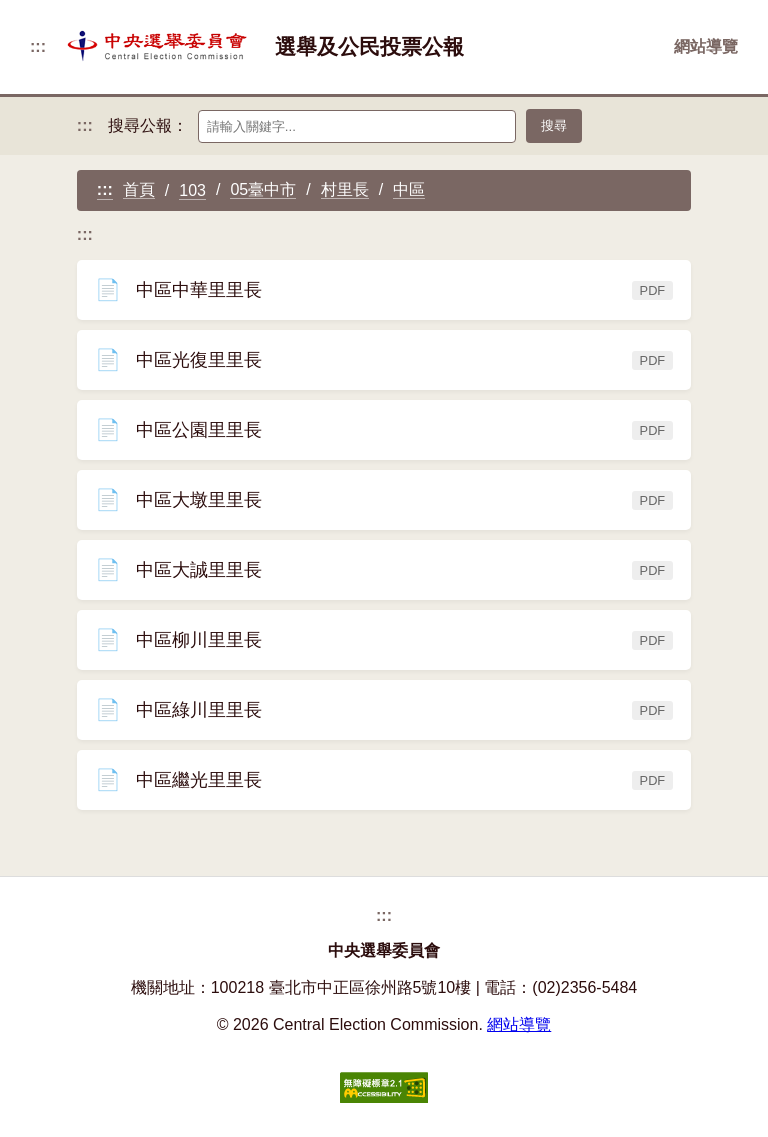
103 (192, 190)
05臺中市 (263, 189)
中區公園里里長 (383, 439)
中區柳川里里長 (383, 649)
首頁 (139, 189)
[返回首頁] (160, 47)
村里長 (345, 189)
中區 (409, 189)
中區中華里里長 (383, 299)
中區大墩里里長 (383, 509)
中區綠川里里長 (383, 719)
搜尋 (554, 125)
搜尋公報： (148, 125)
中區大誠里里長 (383, 579)
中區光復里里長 (383, 369)
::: (38, 46)
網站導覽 (706, 46)
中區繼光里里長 (383, 789)
